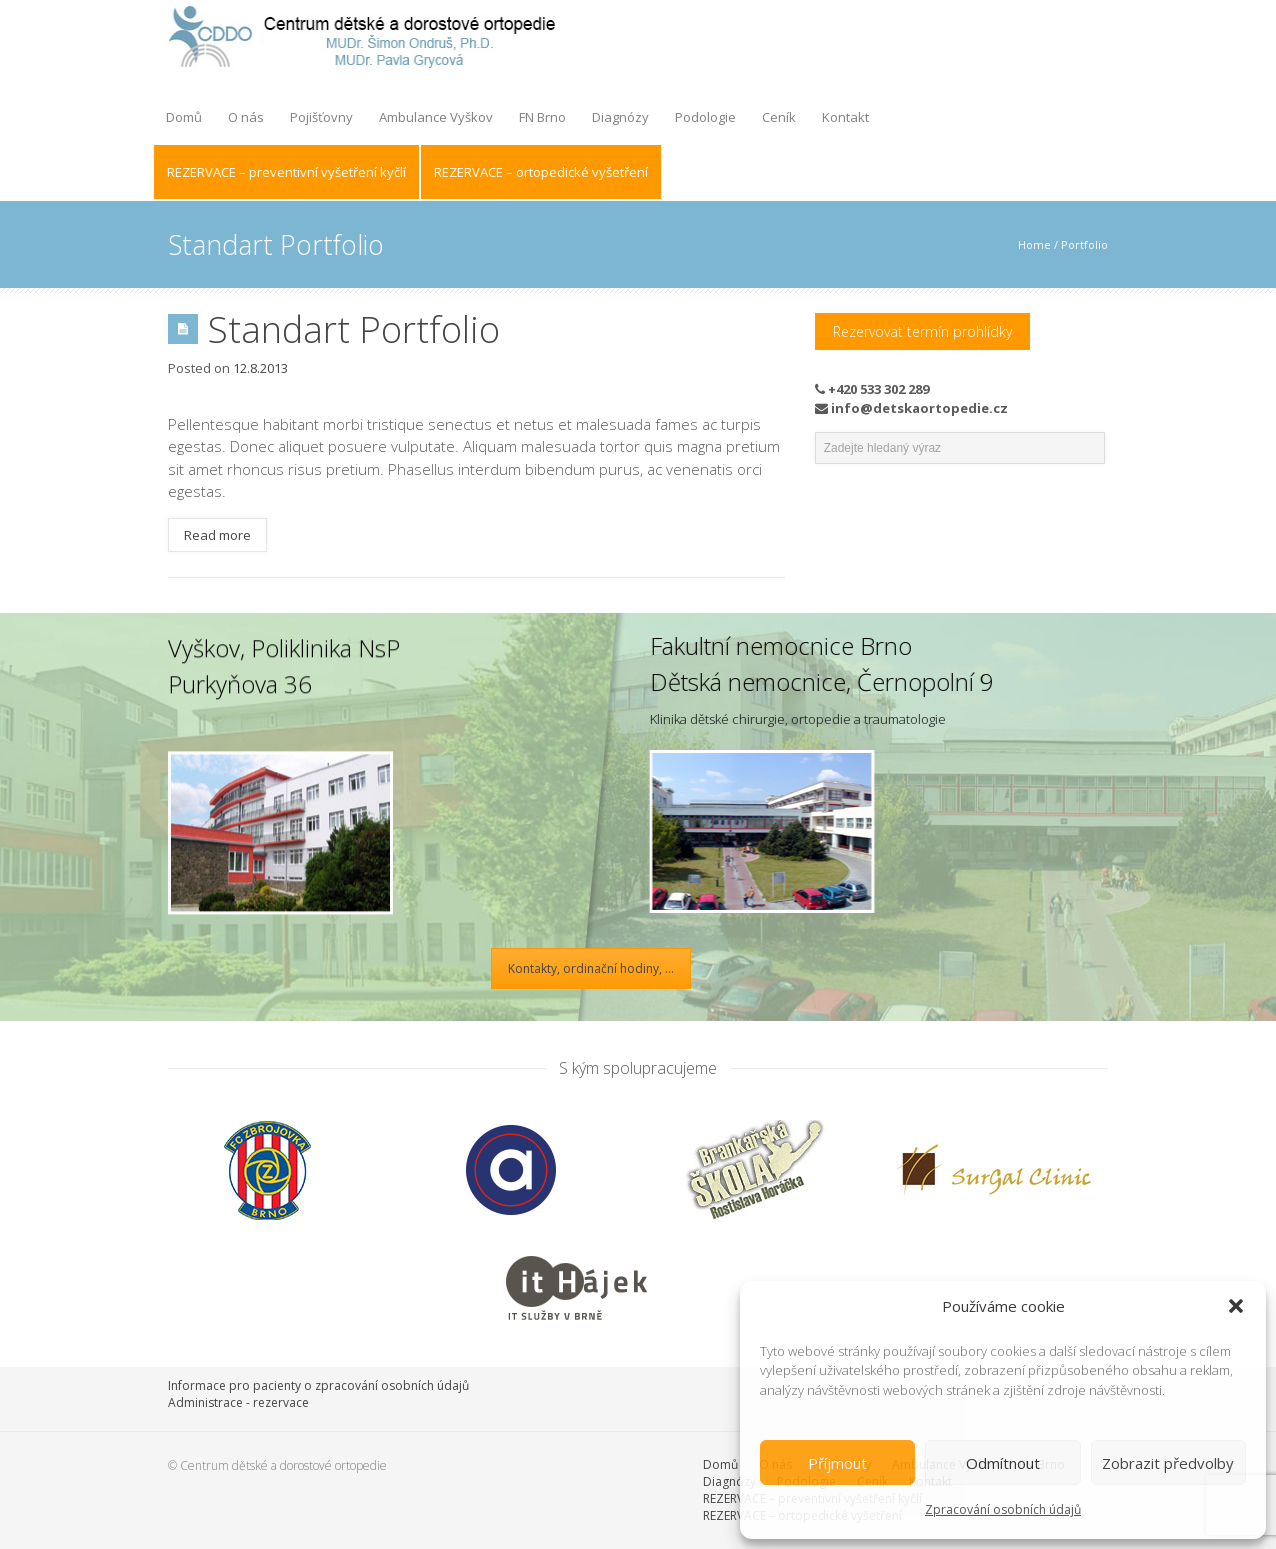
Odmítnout (1003, 1463)
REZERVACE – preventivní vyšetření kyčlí (286, 172)
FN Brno (542, 117)
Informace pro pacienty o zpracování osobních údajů (318, 1385)
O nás (246, 117)
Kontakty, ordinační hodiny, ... (591, 968)
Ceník (779, 117)
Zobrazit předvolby (1168, 1463)
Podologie (705, 117)
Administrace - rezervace (238, 1402)
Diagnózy (620, 117)
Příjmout (837, 1463)
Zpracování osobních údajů (1003, 1509)
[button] (1236, 1306)
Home (1034, 244)
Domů (184, 117)
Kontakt (845, 117)
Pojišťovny (321, 117)
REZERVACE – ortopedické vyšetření (541, 172)
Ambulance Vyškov (436, 117)
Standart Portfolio (354, 329)
